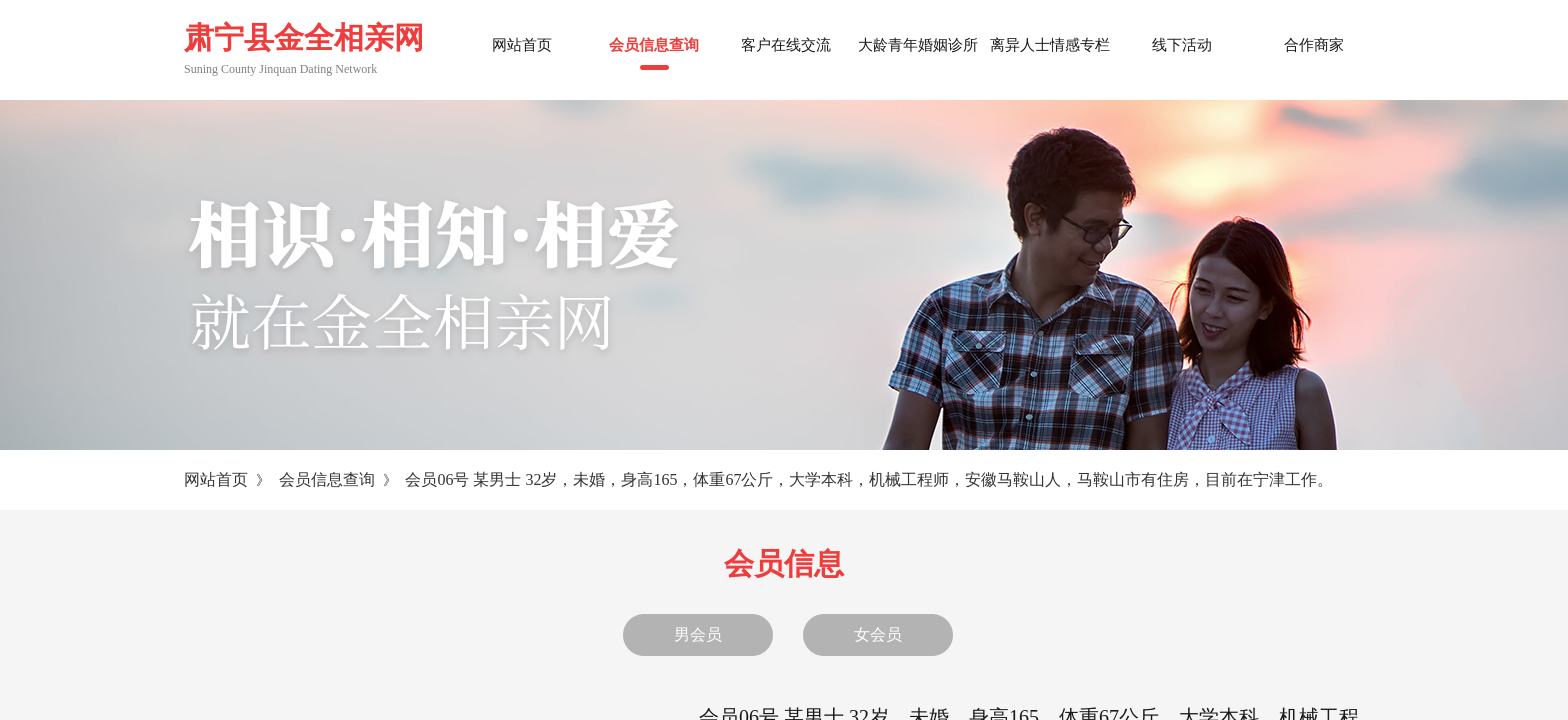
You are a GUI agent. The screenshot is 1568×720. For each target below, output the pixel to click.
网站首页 (216, 479)
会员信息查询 (327, 479)
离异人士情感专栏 (1050, 45)
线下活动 (1182, 45)
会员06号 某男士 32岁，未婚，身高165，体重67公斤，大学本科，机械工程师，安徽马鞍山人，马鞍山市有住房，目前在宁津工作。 (869, 479)
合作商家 (1314, 45)
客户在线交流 (786, 45)
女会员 (878, 634)
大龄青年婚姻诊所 (918, 45)
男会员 (698, 634)
